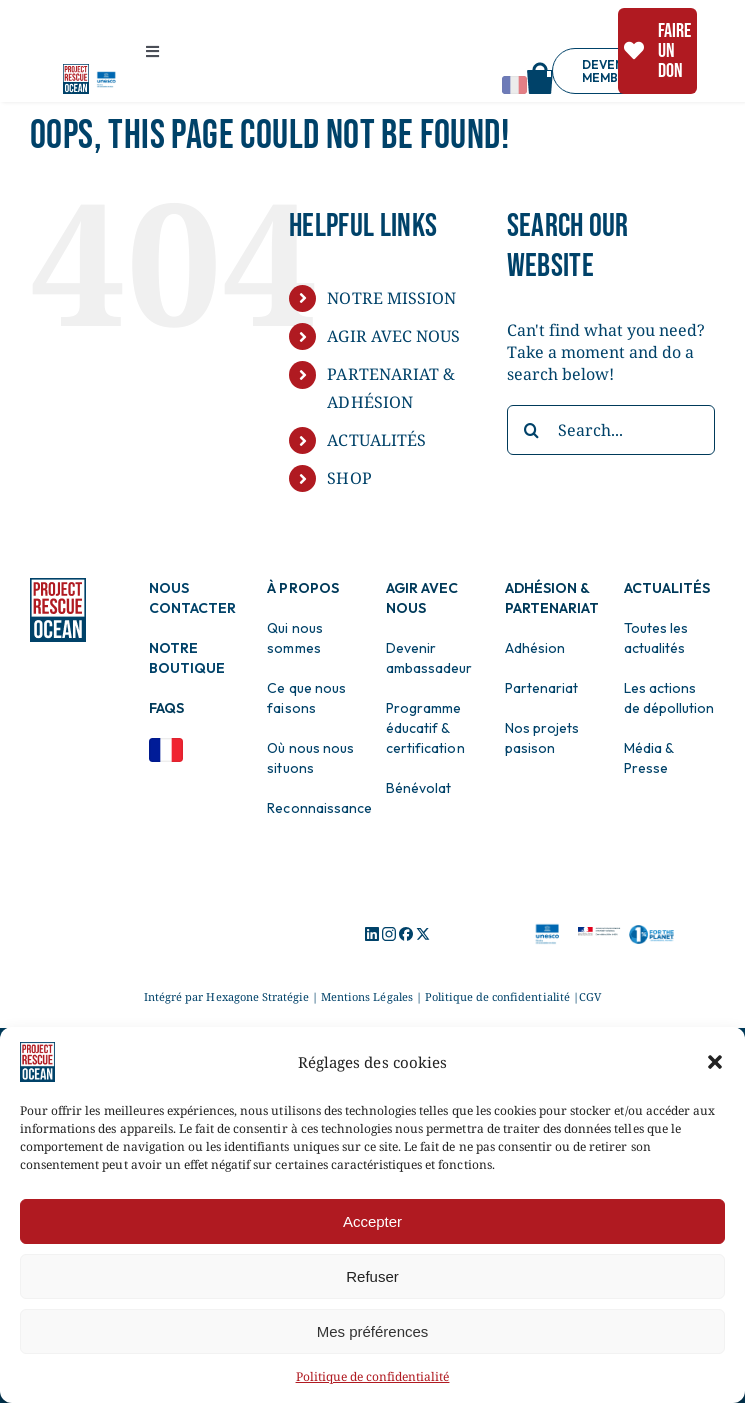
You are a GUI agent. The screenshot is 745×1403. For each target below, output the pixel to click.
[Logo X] (423, 935)
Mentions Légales (367, 996)
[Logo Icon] (372, 935)
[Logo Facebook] (406, 935)
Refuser (372, 1276)
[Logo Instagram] (389, 935)
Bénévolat (418, 788)
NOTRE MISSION (391, 298)
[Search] (532, 430)
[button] (715, 1062)
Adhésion (535, 648)
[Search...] (611, 430)
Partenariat (541, 688)
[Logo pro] (76, 72)
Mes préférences (373, 1331)
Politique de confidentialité (373, 1376)
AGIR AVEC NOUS (393, 336)
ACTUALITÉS (376, 440)
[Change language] (515, 85)
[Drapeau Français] (166, 746)
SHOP (349, 478)
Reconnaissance (319, 808)
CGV (590, 996)
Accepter (372, 1221)
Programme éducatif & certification (425, 728)
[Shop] (540, 70)
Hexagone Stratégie (257, 996)
